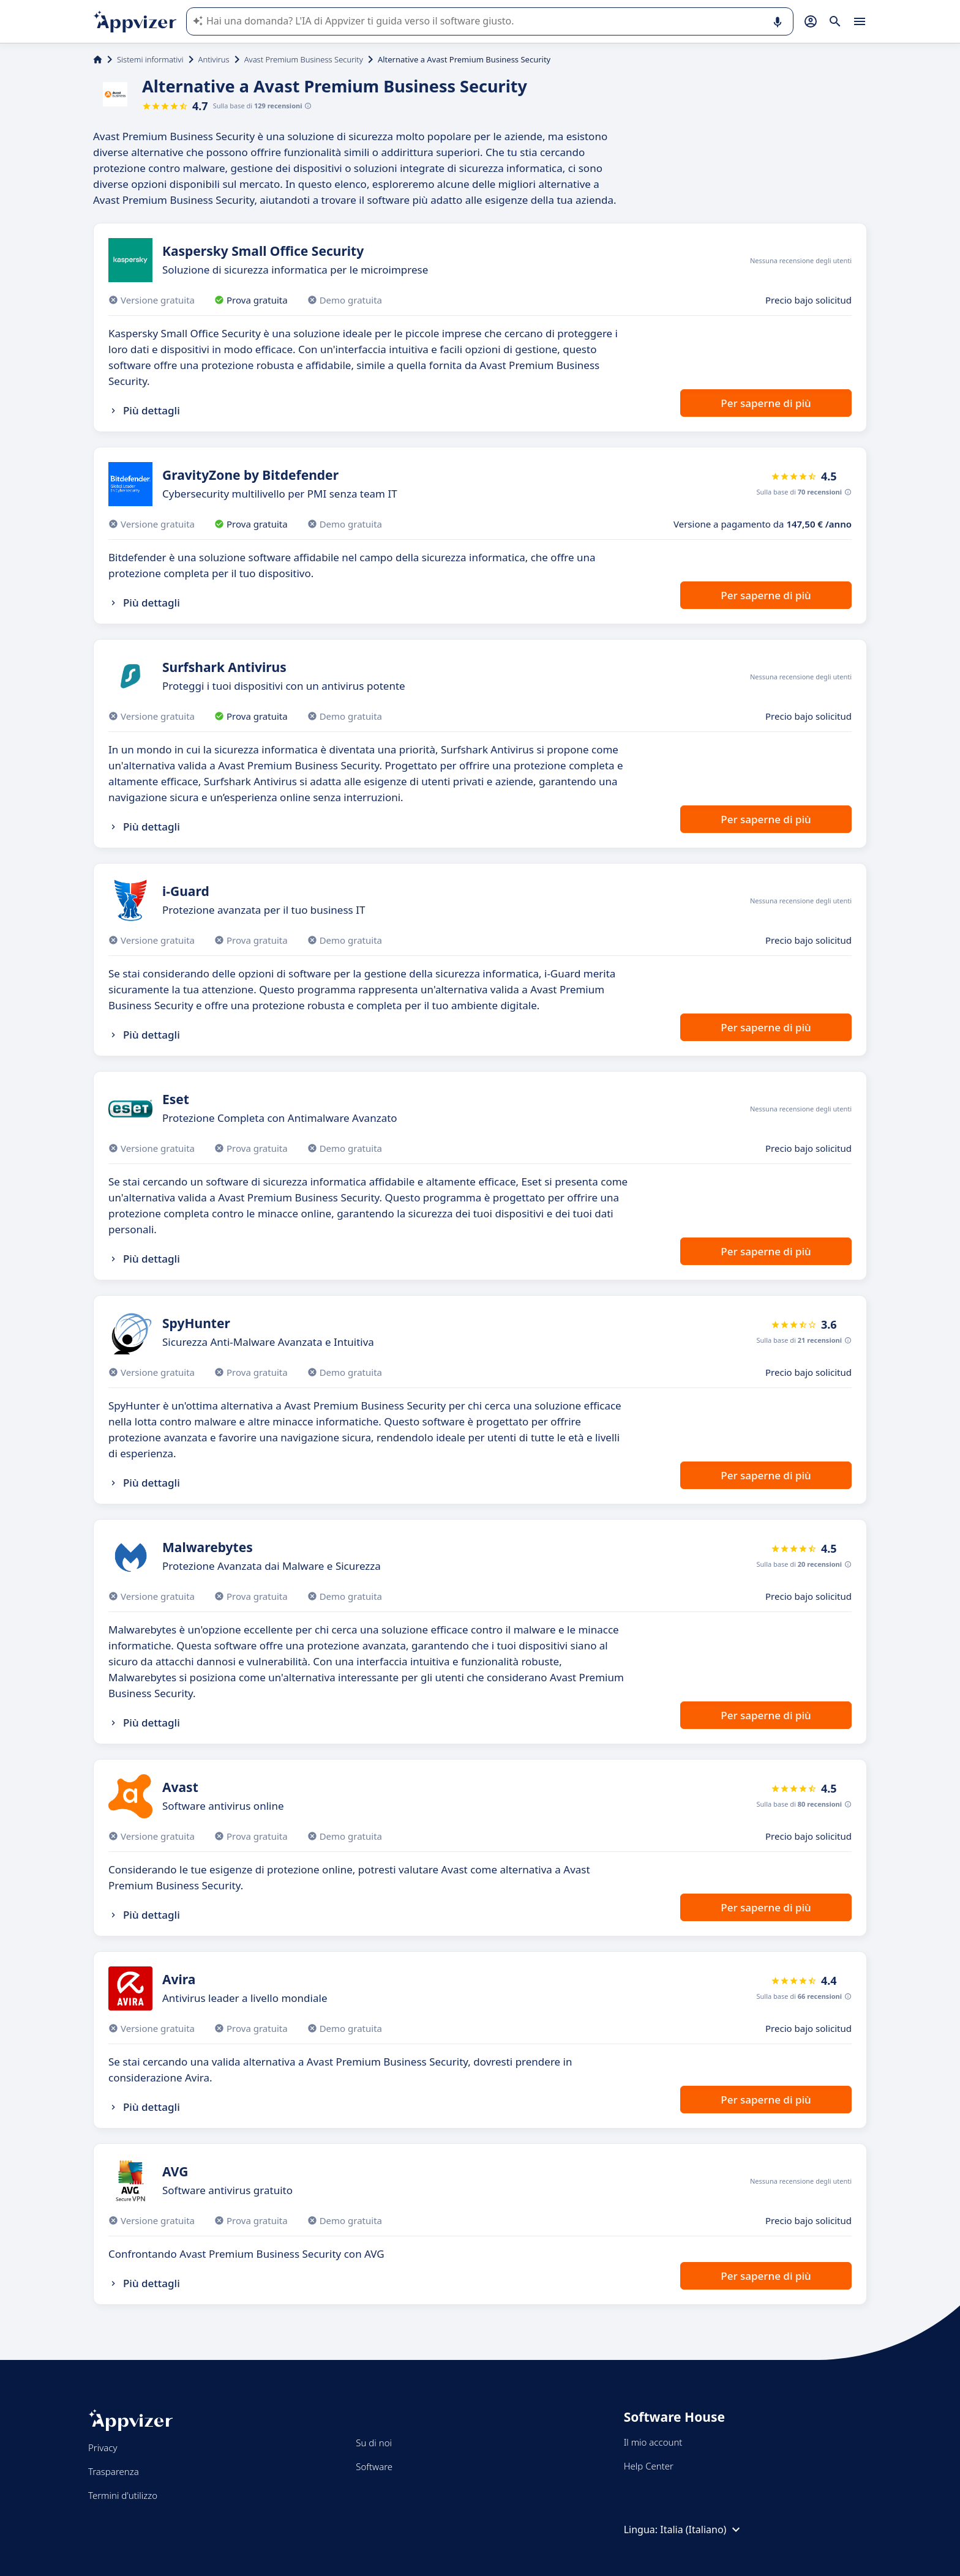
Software (374, 2466)
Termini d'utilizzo (122, 2495)
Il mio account (653, 2442)
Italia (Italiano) (701, 2529)
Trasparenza (113, 2471)
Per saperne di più (766, 403)
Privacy (102, 2447)
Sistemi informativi (150, 59)
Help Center (648, 2466)
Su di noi (374, 2442)
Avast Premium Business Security (303, 59)
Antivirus (214, 59)
